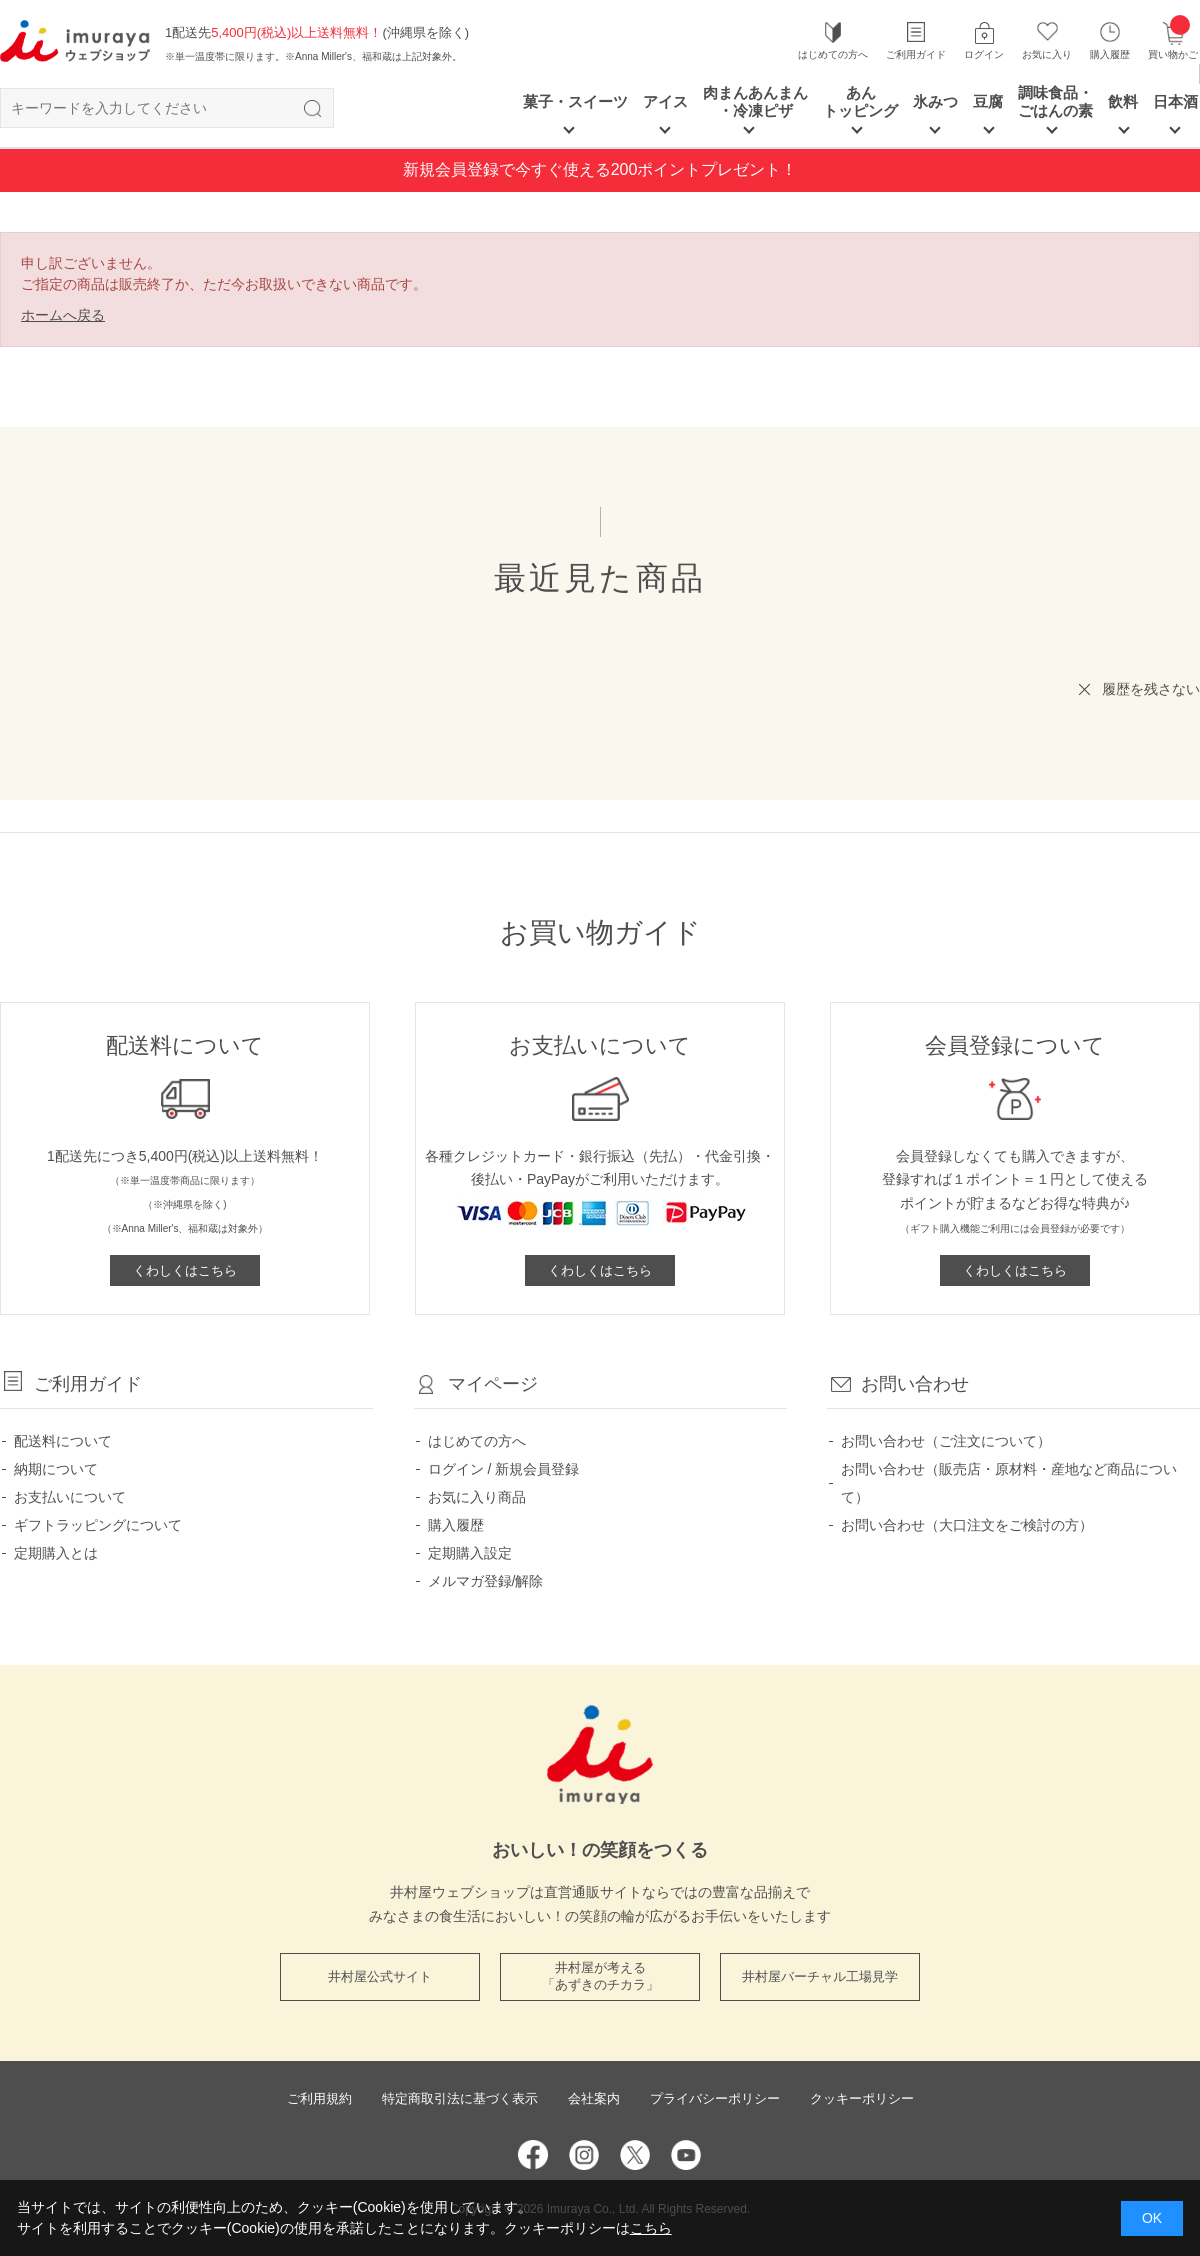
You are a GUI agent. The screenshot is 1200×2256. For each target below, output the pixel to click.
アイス (665, 101)
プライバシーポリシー (715, 2098)
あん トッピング (860, 101)
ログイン (984, 54)
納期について (56, 1469)
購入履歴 (1110, 54)
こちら (651, 2228)
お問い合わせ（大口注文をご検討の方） (967, 1525)
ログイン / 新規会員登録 (504, 1469)
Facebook (533, 2155)
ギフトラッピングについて (98, 1525)
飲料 (1123, 101)
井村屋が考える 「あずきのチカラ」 (600, 1976)
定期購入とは (56, 1553)
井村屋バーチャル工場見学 (820, 1976)
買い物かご (1173, 40)
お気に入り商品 (477, 1497)
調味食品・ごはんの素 (1055, 101)
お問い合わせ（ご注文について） (946, 1441)
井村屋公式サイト (380, 1976)
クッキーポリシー (862, 2098)
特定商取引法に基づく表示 (460, 2098)
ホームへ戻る (63, 315)
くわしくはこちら (185, 1270)
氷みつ (935, 101)
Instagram (584, 2155)
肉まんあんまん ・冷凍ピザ (755, 101)
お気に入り (1047, 54)
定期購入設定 (470, 1553)
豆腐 (988, 101)
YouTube (686, 2155)
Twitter (635, 2155)
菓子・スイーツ (575, 101)
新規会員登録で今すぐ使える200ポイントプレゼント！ (600, 169)
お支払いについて (70, 1497)
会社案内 (594, 2098)
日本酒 (1175, 101)
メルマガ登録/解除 (486, 1581)
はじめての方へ (833, 54)
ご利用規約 (319, 2098)
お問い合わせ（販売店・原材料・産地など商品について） (1009, 1483)
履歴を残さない (1151, 689)
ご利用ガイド (916, 54)
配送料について (63, 1441)
